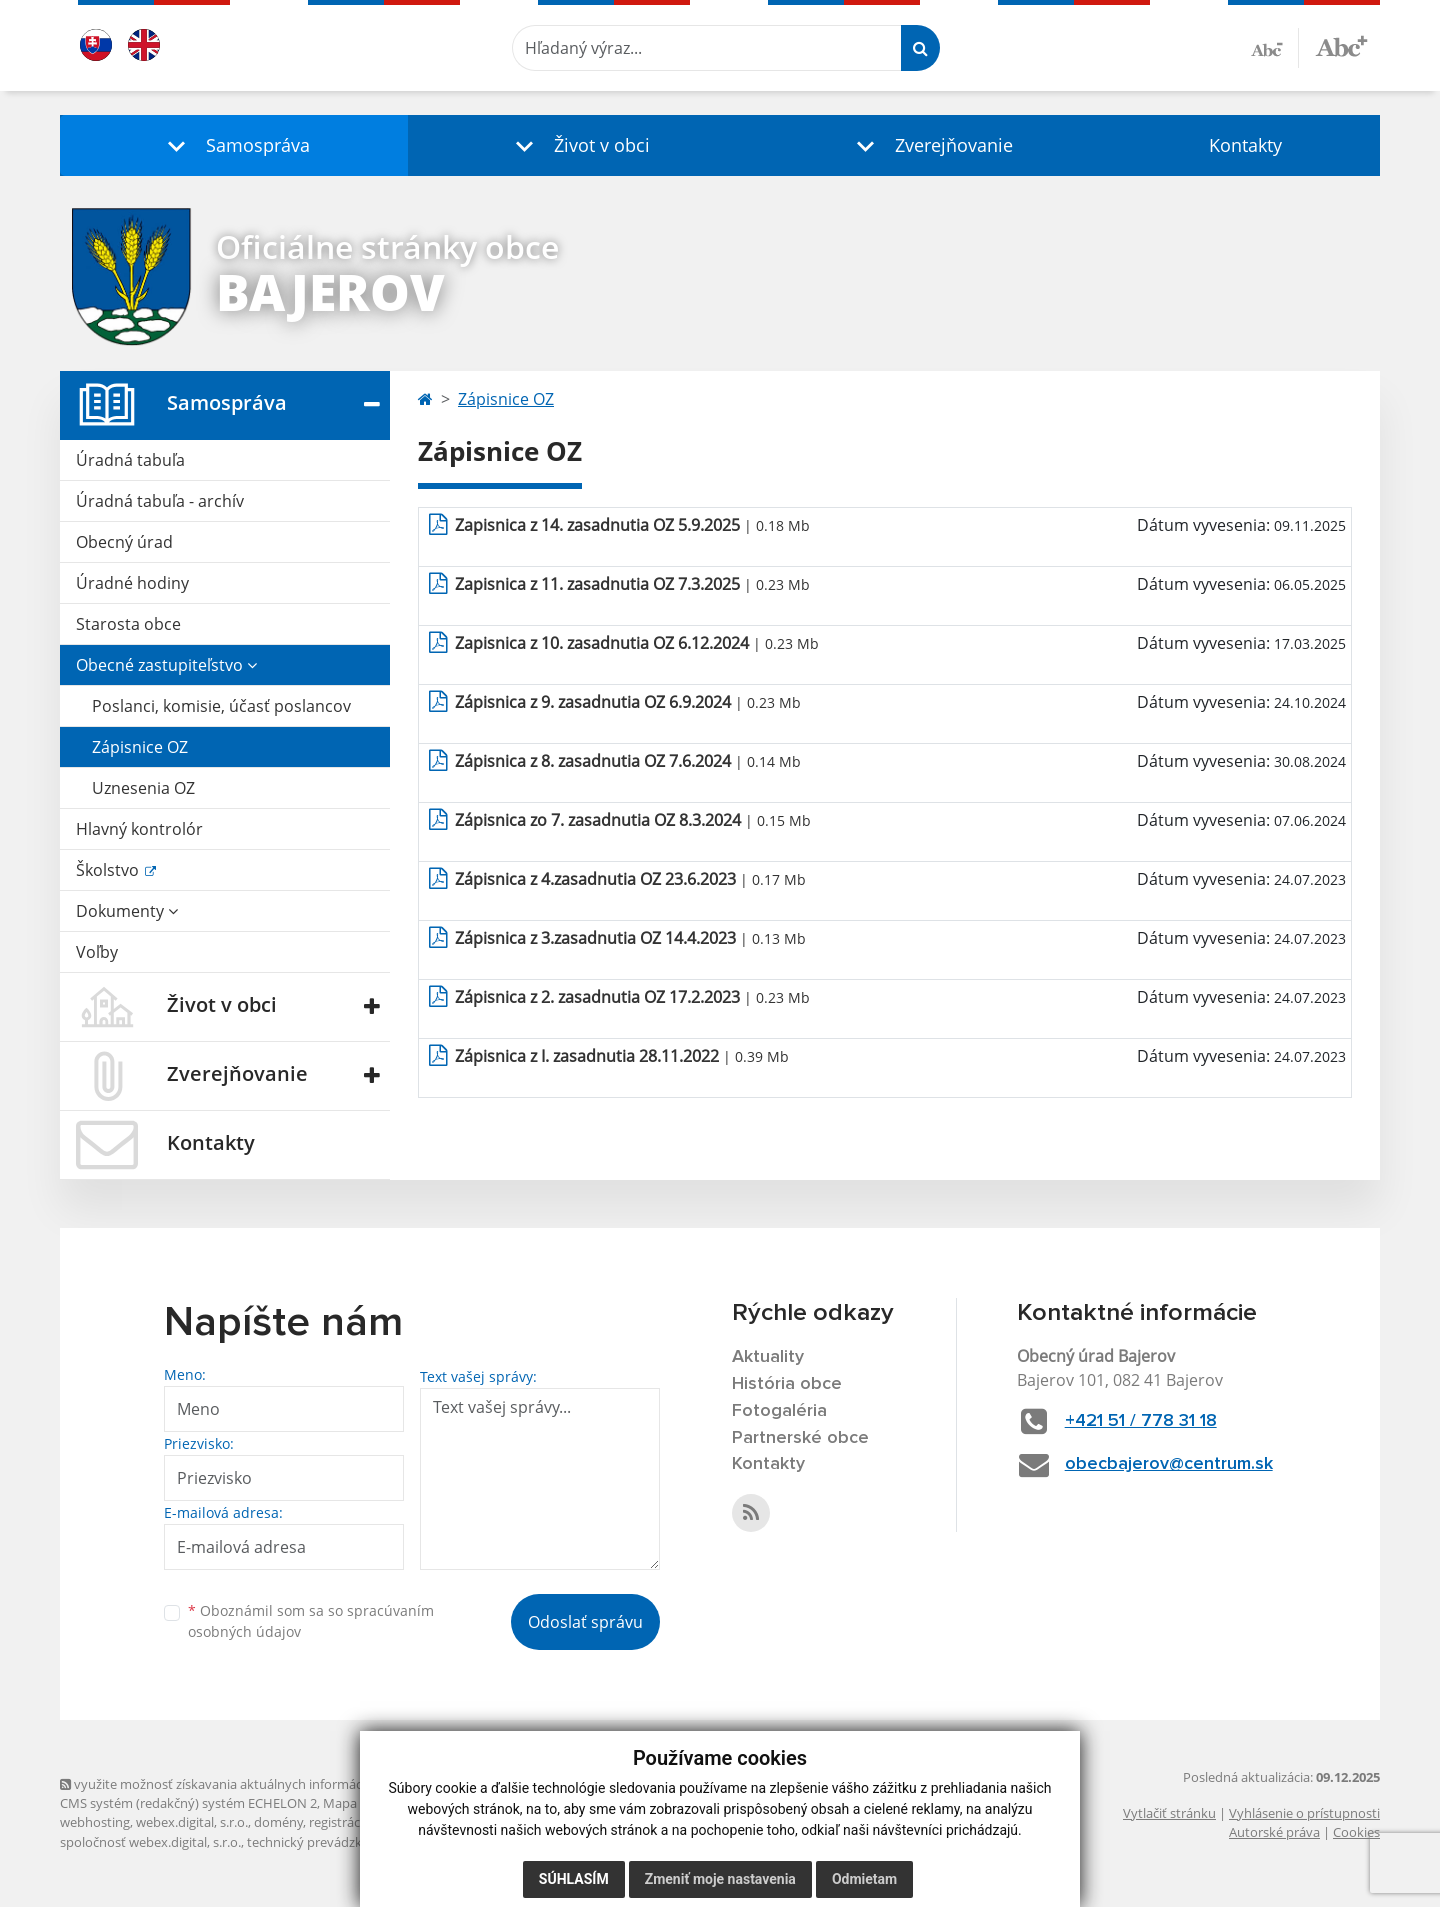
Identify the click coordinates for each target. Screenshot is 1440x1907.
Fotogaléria (779, 1411)
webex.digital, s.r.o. (192, 1822)
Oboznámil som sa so (311, 1621)
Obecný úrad (124, 542)
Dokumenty (127, 911)
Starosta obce (128, 624)
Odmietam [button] (864, 1879)
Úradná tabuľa (130, 460)
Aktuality (768, 1357)
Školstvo (109, 870)
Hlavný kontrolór (139, 829)
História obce (787, 1384)
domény (278, 1822)
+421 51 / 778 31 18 (1141, 1421)
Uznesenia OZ (143, 788)
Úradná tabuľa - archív (160, 501)
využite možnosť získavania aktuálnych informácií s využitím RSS (258, 1784)
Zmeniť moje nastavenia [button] (720, 1879)
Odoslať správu (585, 1622)
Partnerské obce (800, 1438)
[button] (234, 145)
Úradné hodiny (132, 583)
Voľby (97, 952)
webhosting (95, 1822)
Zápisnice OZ (140, 747)
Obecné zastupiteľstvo (166, 665)
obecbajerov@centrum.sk (1169, 1464)
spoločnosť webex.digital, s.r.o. (150, 1842)
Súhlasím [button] (574, 1879)
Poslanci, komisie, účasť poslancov (221, 706)
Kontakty (1245, 145)
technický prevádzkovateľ (323, 1842)
